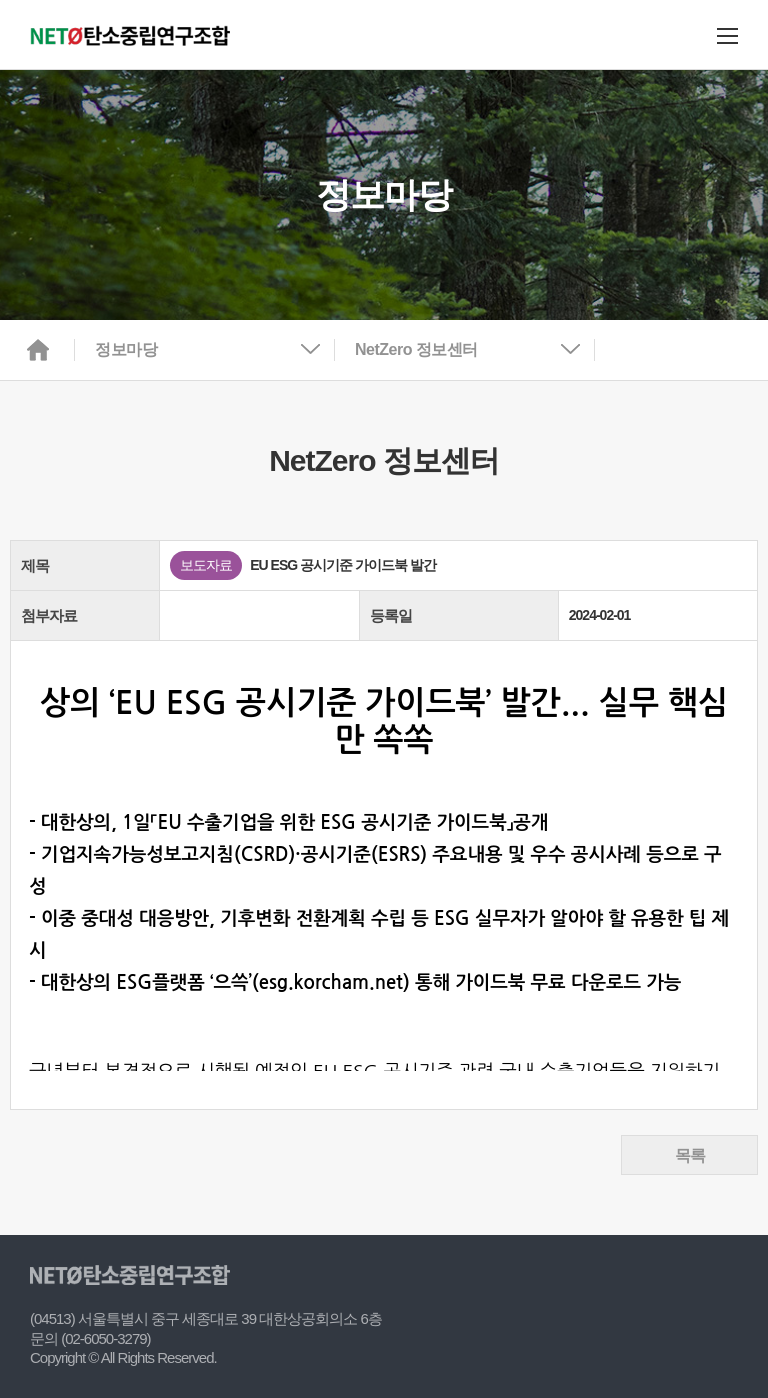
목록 (690, 1155)
